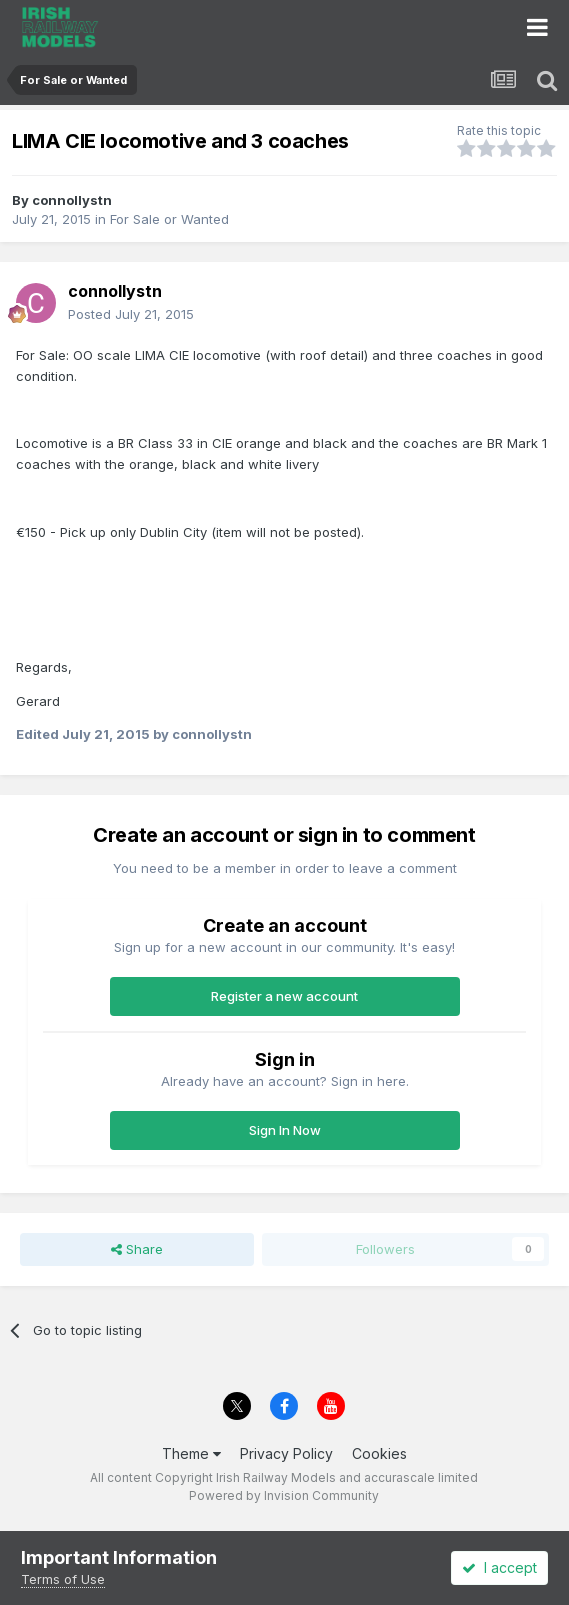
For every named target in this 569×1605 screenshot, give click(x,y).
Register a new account (284, 996)
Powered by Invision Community (284, 1495)
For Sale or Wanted (169, 219)
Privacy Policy (286, 1453)
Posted (131, 314)
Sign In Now (285, 1130)
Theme (191, 1453)
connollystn (72, 200)
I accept (499, 1567)
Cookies (379, 1453)
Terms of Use (63, 1579)
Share (137, 1249)
